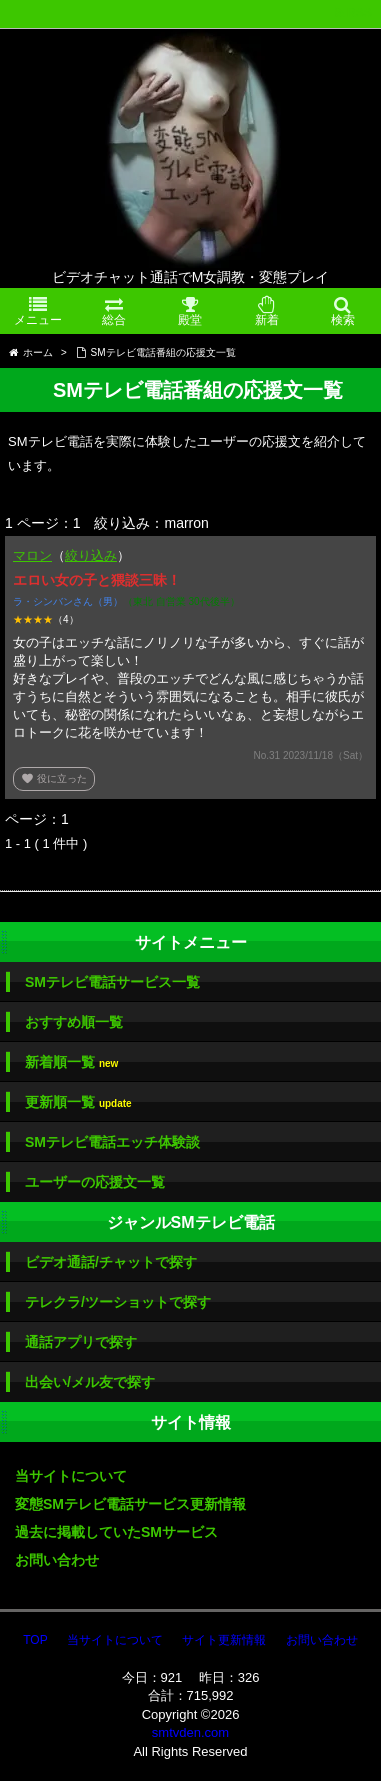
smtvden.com (190, 1732)
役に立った (54, 778)
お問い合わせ (57, 1560)
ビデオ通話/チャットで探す (111, 1262)
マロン (32, 555)
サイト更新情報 (224, 1640)
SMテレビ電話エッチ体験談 (112, 1142)
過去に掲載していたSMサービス (116, 1532)
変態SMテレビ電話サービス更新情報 (130, 1504)
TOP (35, 1640)
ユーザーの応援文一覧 (95, 1182)
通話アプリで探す (81, 1342)
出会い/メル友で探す (90, 1382)
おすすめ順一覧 (74, 1022)
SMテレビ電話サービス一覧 (112, 982)
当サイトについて (71, 1476)
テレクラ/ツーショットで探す (118, 1302)
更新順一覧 (78, 1102)
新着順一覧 (71, 1062)
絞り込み (91, 555)
